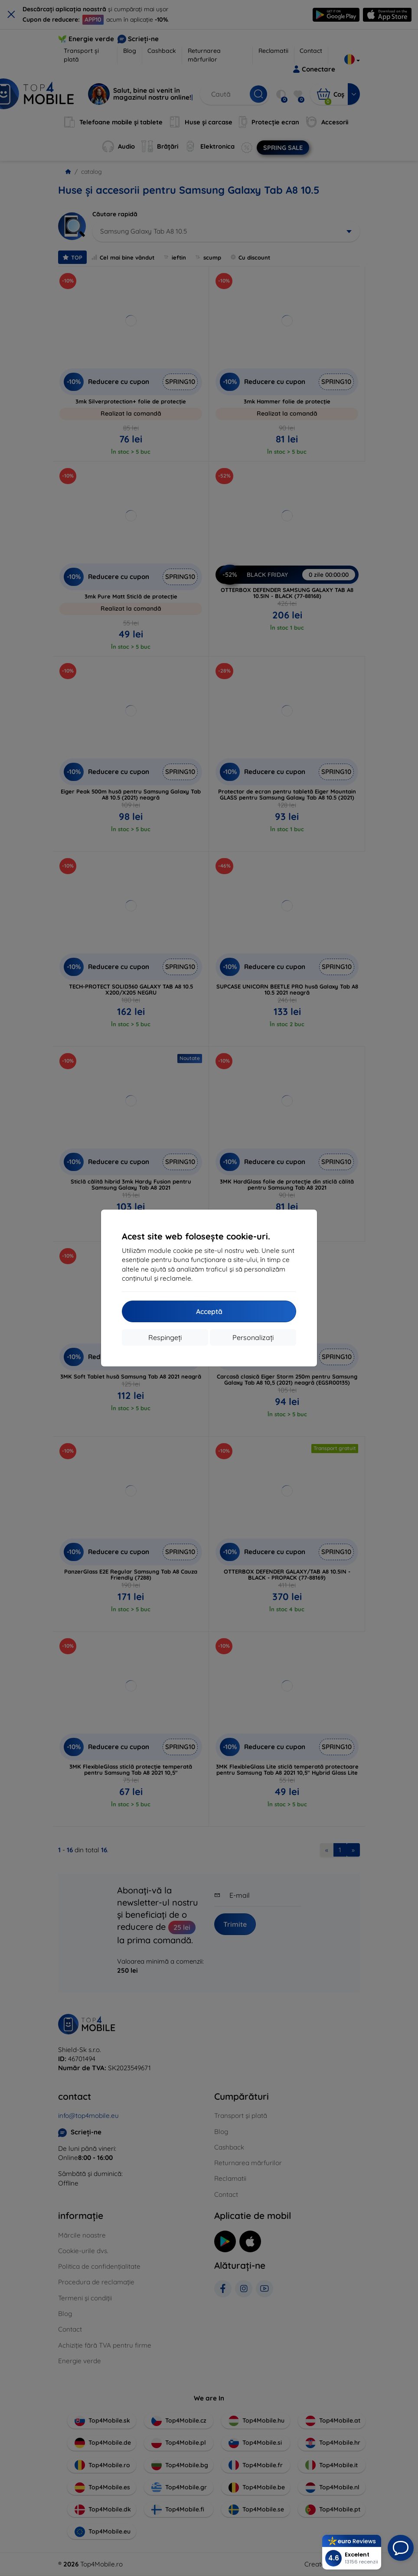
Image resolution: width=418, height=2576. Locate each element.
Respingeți (165, 1337)
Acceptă (209, 1311)
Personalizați (253, 1337)
